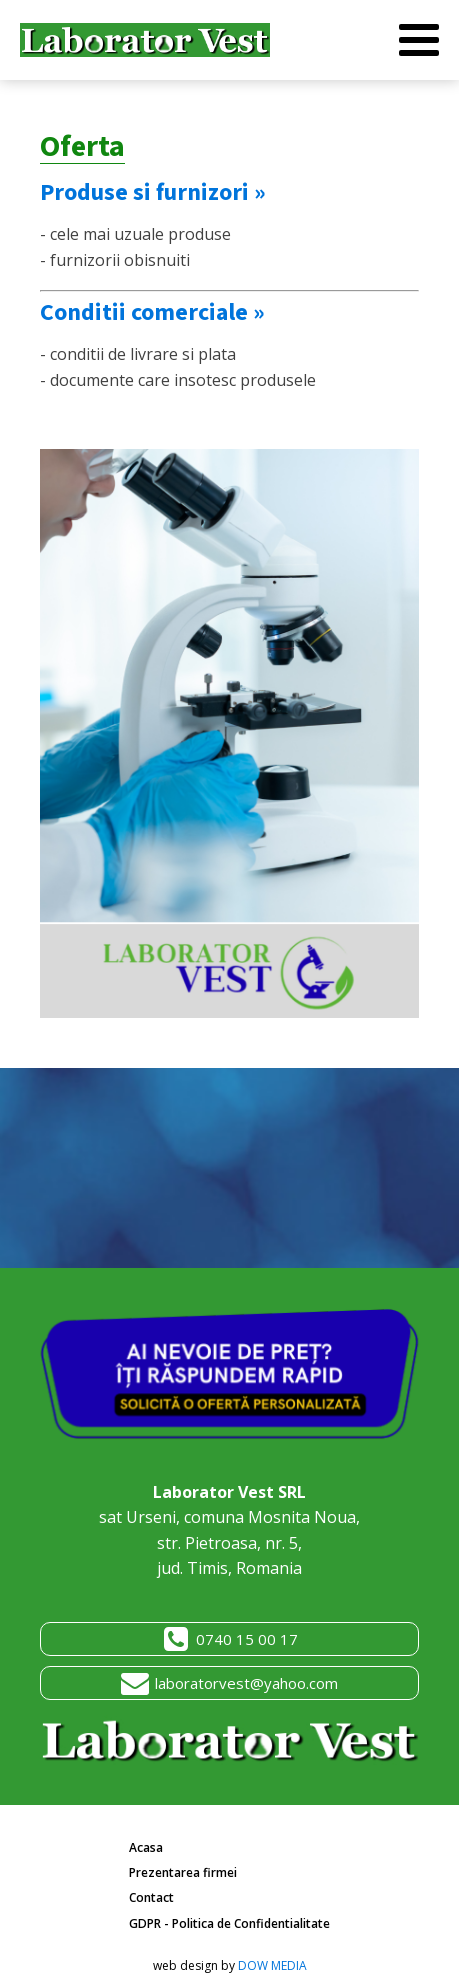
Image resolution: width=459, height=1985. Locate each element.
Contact (151, 1897)
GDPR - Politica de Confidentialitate (229, 1923)
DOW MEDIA (272, 1965)
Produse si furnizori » (153, 192)
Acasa (146, 1847)
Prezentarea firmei (183, 1872)
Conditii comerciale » (152, 312)
